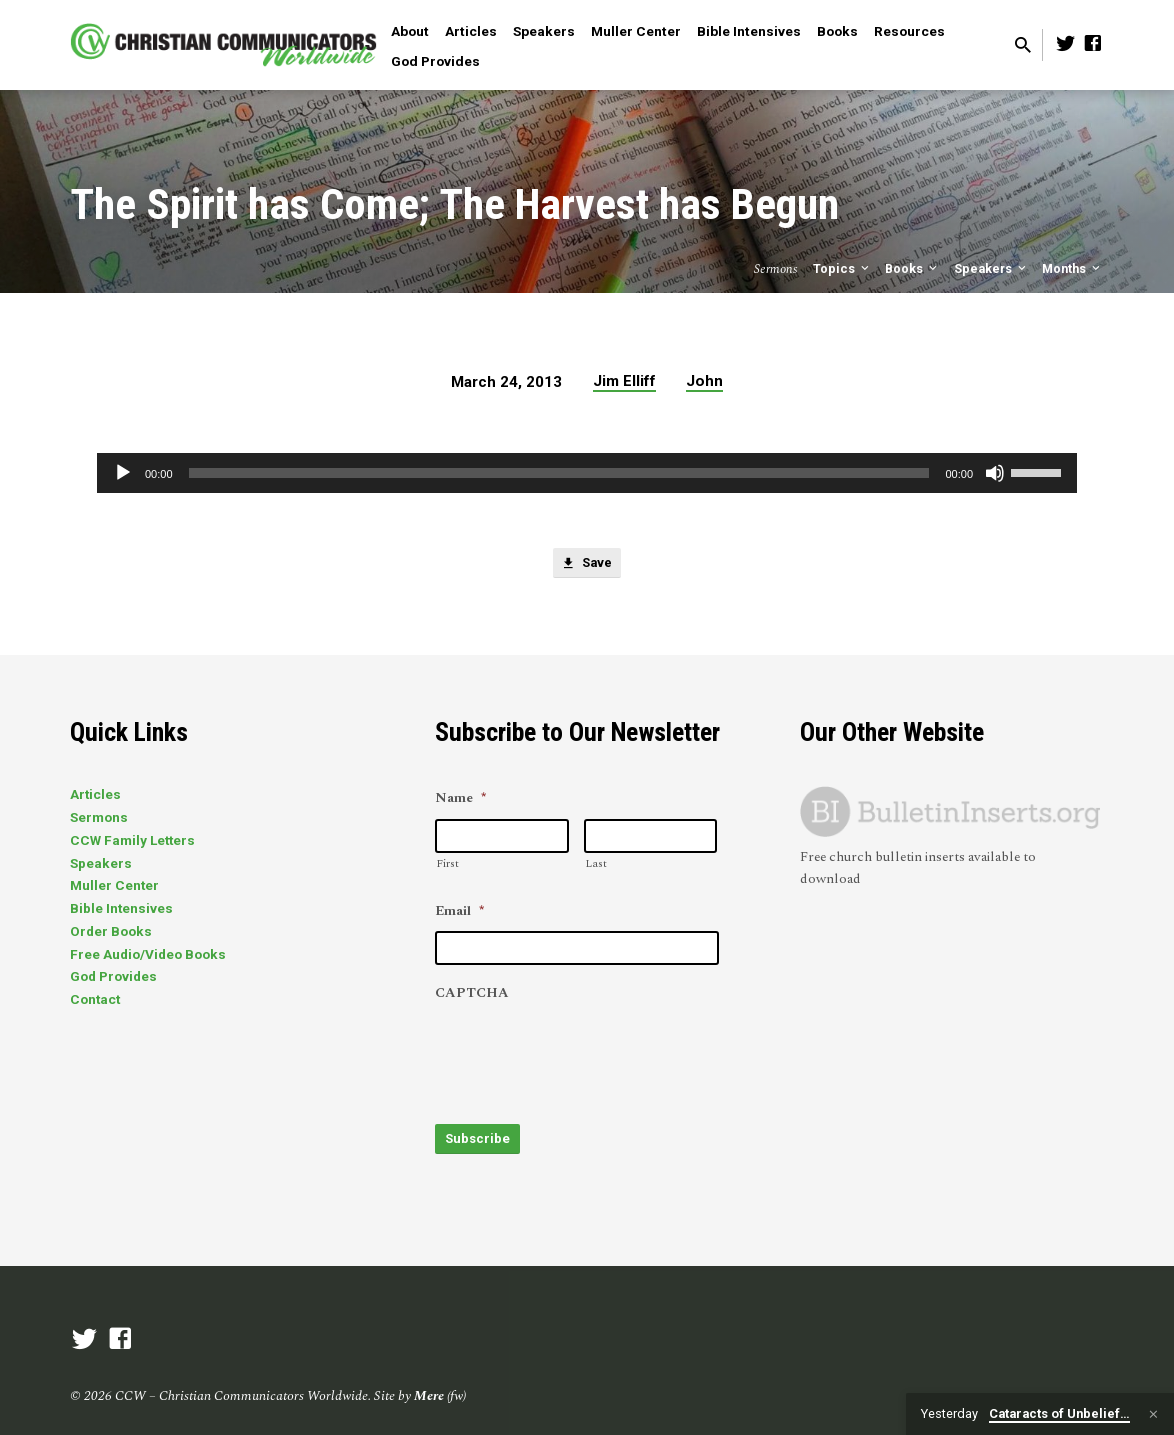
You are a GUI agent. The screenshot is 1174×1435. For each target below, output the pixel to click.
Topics (842, 268)
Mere (429, 1387)
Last (596, 863)
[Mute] (995, 473)
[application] (587, 473)
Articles (471, 31)
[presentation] (587, 1053)
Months (1072, 268)
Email (459, 912)
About (410, 31)
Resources (909, 31)
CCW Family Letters (132, 840)
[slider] (559, 473)
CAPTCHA (472, 994)
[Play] (123, 473)
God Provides (435, 61)
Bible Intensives (749, 31)
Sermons (99, 817)
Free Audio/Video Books (148, 954)
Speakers (544, 31)
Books (837, 31)
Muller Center (636, 31)
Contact (95, 999)
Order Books (111, 931)
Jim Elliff (624, 381)
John (704, 381)
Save (587, 566)
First (447, 863)
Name (460, 799)
